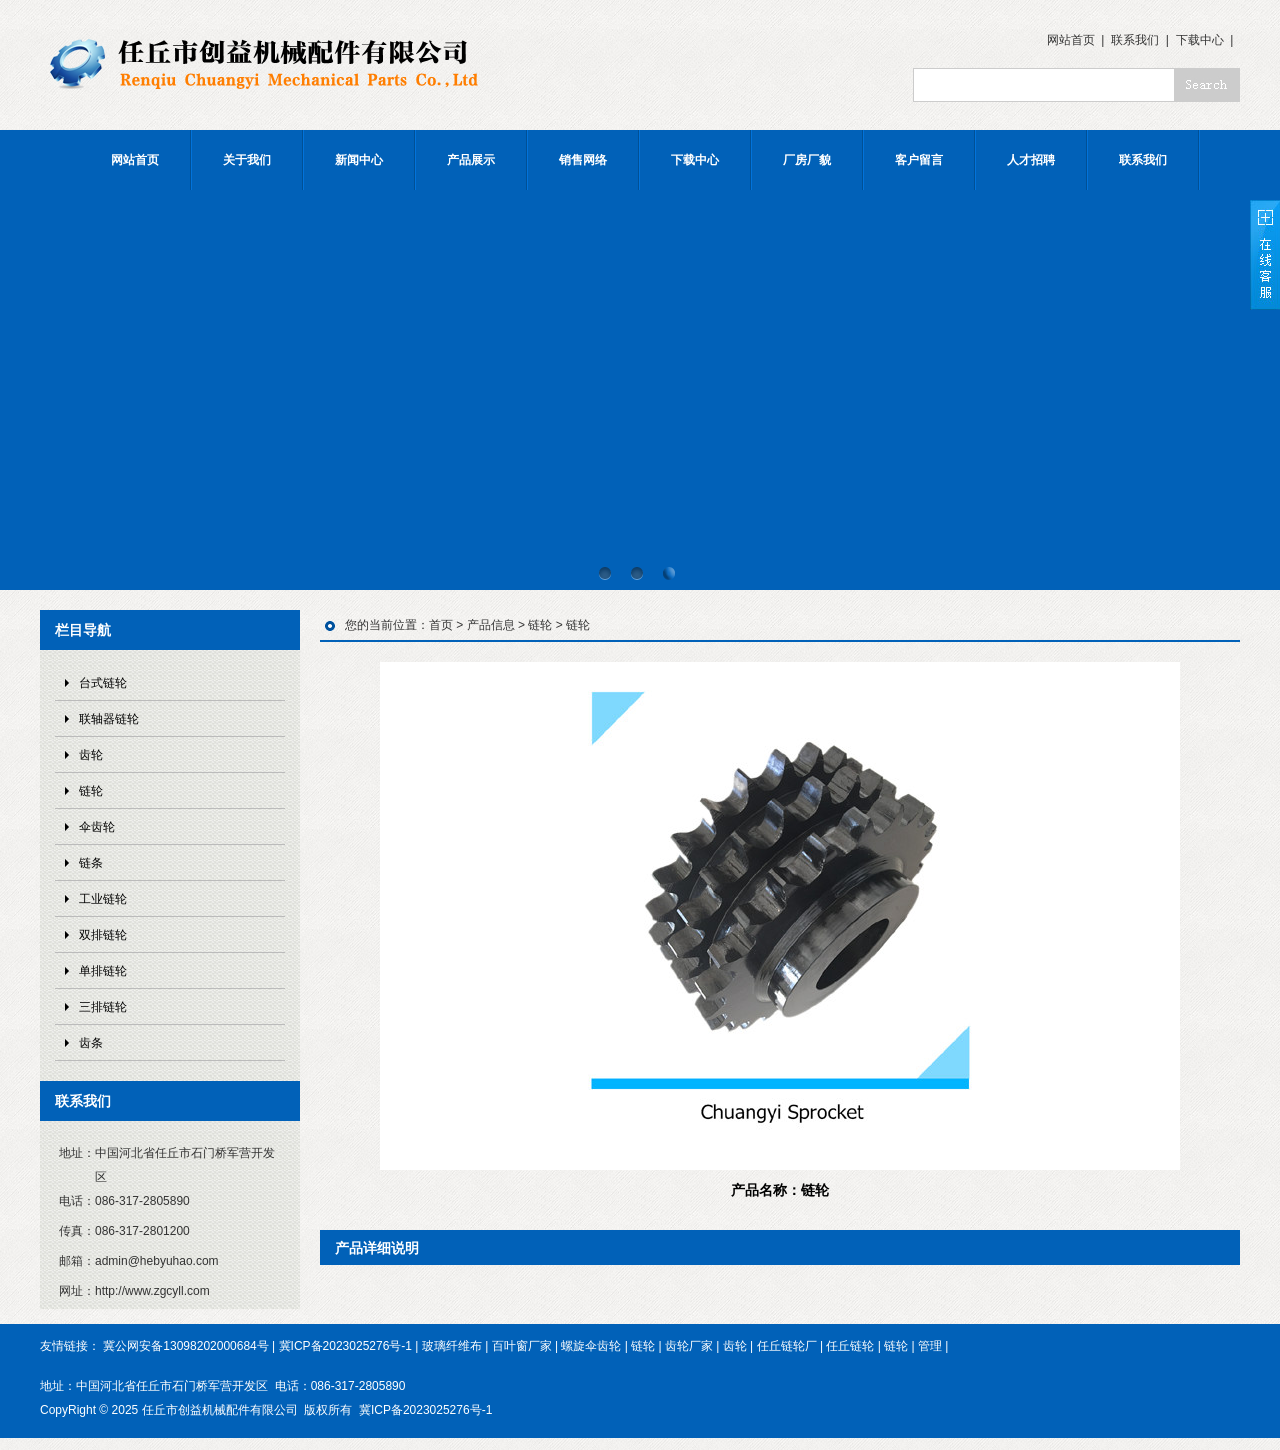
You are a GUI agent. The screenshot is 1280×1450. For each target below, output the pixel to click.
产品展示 (471, 160)
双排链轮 (103, 935)
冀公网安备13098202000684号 (185, 1346)
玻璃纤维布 (452, 1346)
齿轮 (91, 755)
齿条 (91, 1043)
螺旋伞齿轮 (591, 1346)
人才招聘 (1031, 160)
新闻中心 (359, 160)
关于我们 (247, 160)
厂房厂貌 (807, 160)
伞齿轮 (97, 827)
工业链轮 (103, 899)
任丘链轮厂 (787, 1346)
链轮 (91, 791)
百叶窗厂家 (522, 1346)
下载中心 (1200, 40)
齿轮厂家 (689, 1346)
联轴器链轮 (109, 719)
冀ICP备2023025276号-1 (345, 1346)
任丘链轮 (850, 1346)
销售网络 (583, 160)
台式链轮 (103, 683)
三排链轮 (103, 1007)
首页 (441, 625)
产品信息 (491, 625)
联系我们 (1135, 40)
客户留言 (919, 160)
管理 (930, 1346)
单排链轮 (103, 971)
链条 (91, 863)
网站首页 (1071, 40)
